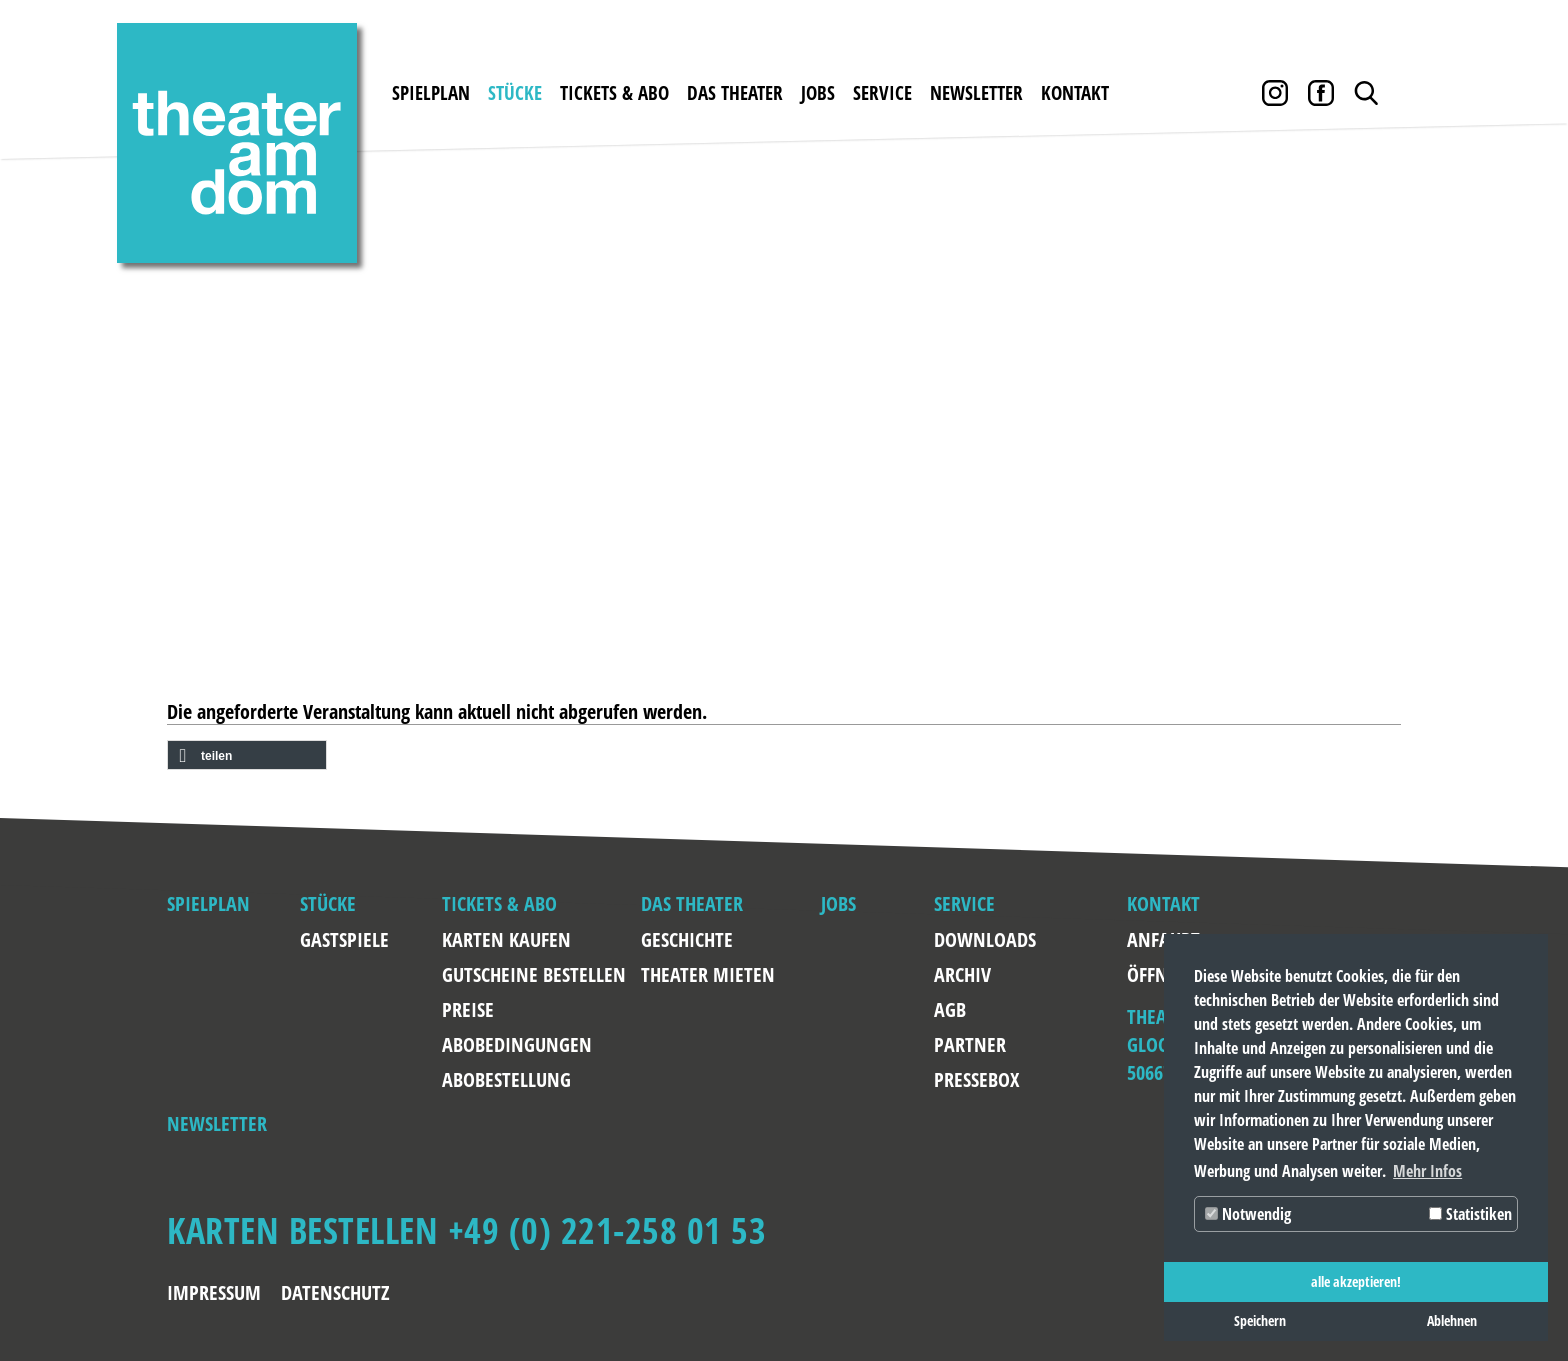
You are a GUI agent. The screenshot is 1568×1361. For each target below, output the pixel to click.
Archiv (962, 974)
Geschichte (687, 939)
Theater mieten (708, 974)
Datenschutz (335, 1292)
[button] (247, 756)
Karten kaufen (506, 939)
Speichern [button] (1260, 1320)
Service (882, 93)
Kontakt (1075, 93)
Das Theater (735, 93)
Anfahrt (1146, 939)
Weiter (1468, 382)
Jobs (818, 93)
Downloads (981, 939)
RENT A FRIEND (998, 521)
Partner (970, 1044)
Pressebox (976, 1079)
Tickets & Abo (614, 93)
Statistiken (1470, 1214)
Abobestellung (506, 1079)
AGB (950, 1009)
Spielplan (431, 93)
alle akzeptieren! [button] (1356, 1281)
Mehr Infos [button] (1427, 1171)
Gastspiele (344, 939)
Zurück (100, 382)
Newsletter (976, 93)
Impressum (214, 1292)
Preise (468, 1009)
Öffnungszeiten (1146, 974)
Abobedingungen (517, 1044)
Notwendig (1248, 1214)
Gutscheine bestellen (534, 974)
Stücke (515, 93)
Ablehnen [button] (1452, 1320)
